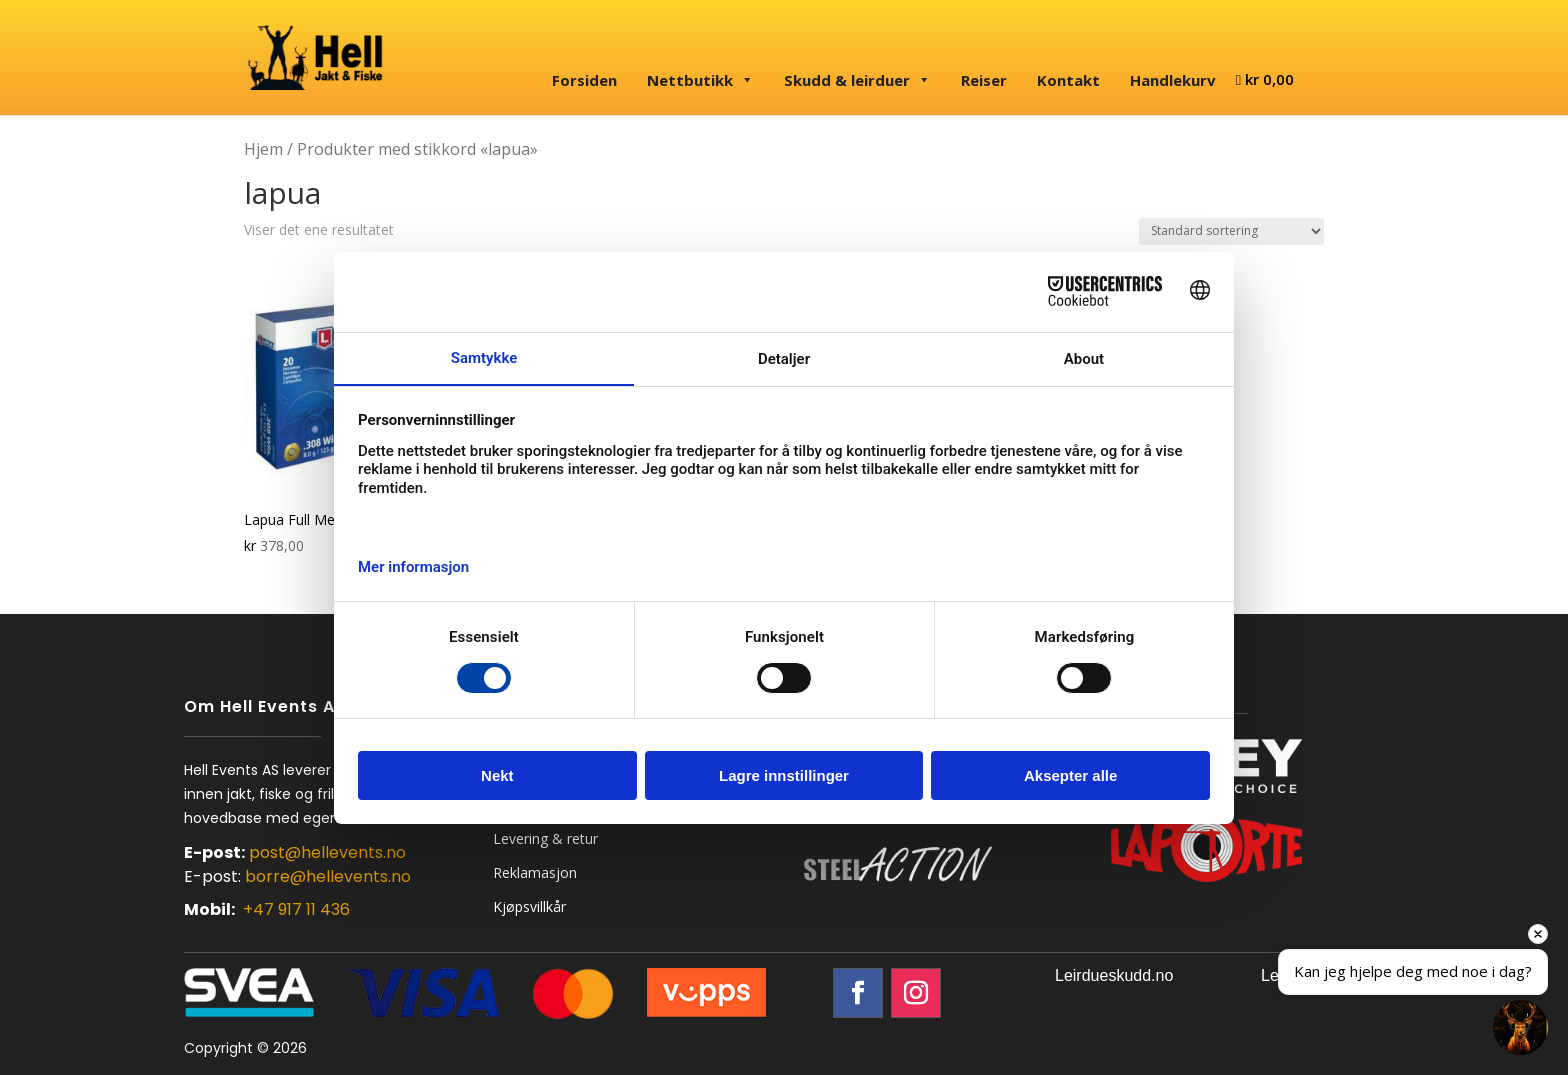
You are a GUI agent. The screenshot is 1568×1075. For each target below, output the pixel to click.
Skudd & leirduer (857, 80)
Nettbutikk (700, 80)
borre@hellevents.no (328, 876)
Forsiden (584, 80)
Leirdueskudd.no (1114, 975)
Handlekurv (1173, 80)
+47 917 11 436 (296, 909)
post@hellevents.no (327, 852)
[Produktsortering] (1231, 231)
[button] (1520, 1027)
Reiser (984, 80)
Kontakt (1068, 80)
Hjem (263, 149)
